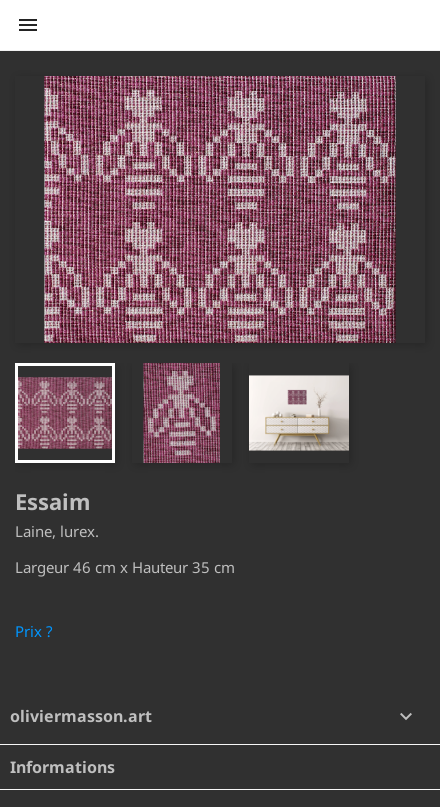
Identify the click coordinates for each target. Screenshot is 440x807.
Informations (62, 767)
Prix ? (34, 631)
